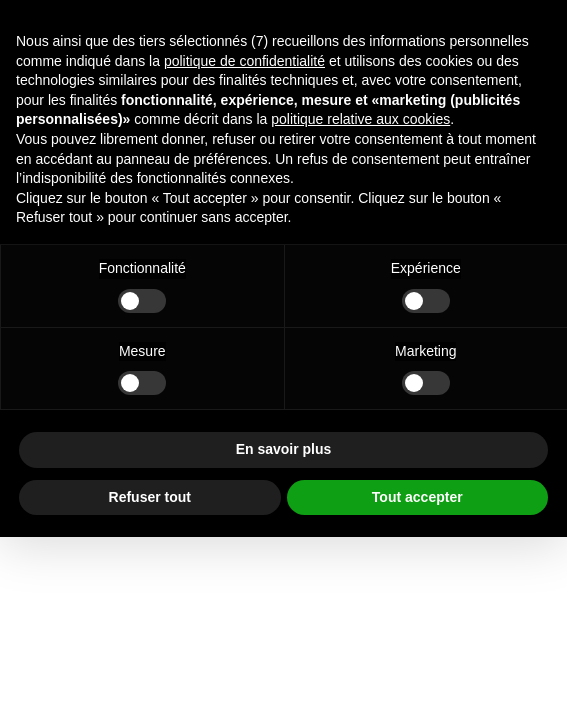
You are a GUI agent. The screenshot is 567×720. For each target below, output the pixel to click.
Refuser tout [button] (150, 497)
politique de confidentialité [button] (244, 61)
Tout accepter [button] (417, 497)
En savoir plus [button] (284, 449)
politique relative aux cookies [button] (360, 119)
